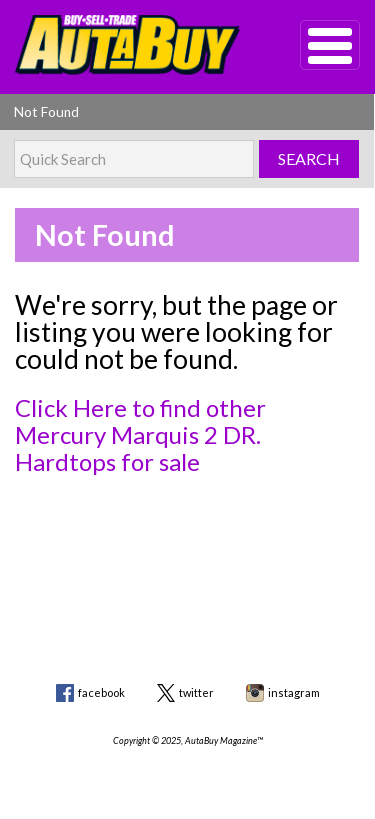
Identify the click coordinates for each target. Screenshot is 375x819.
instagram (294, 692)
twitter (196, 692)
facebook (101, 692)
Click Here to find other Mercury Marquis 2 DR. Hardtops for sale (140, 434)
